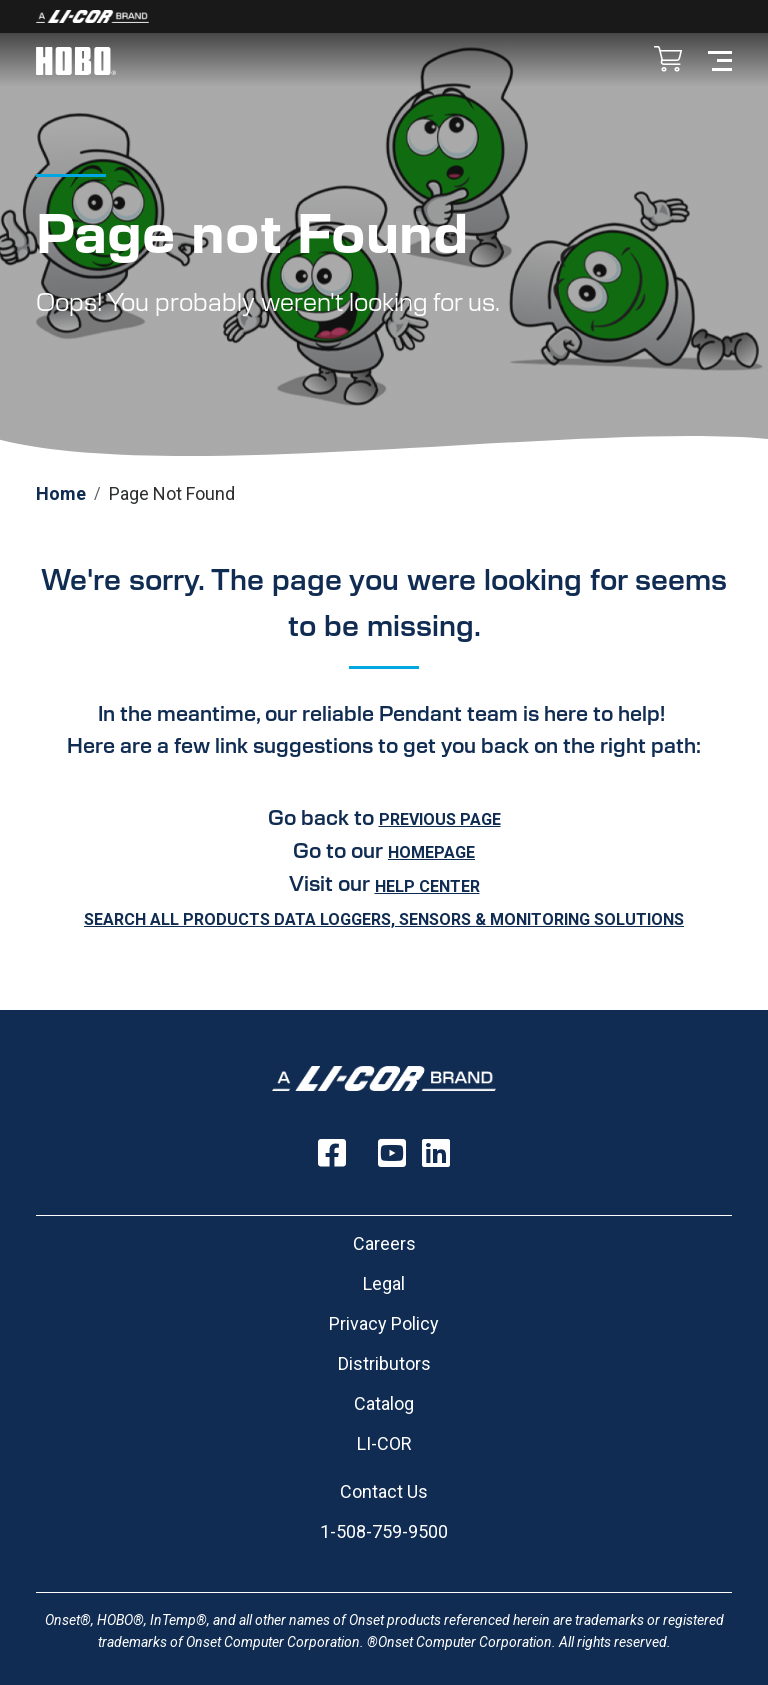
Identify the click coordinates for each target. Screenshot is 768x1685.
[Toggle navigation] (720, 59)
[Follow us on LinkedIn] (436, 1153)
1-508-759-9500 (384, 1531)
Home (61, 493)
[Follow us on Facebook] (332, 1153)
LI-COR (384, 1443)
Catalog (384, 1403)
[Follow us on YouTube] (392, 1153)
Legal (384, 1283)
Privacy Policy (384, 1323)
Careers (384, 1243)
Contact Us (384, 1491)
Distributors (384, 1363)
